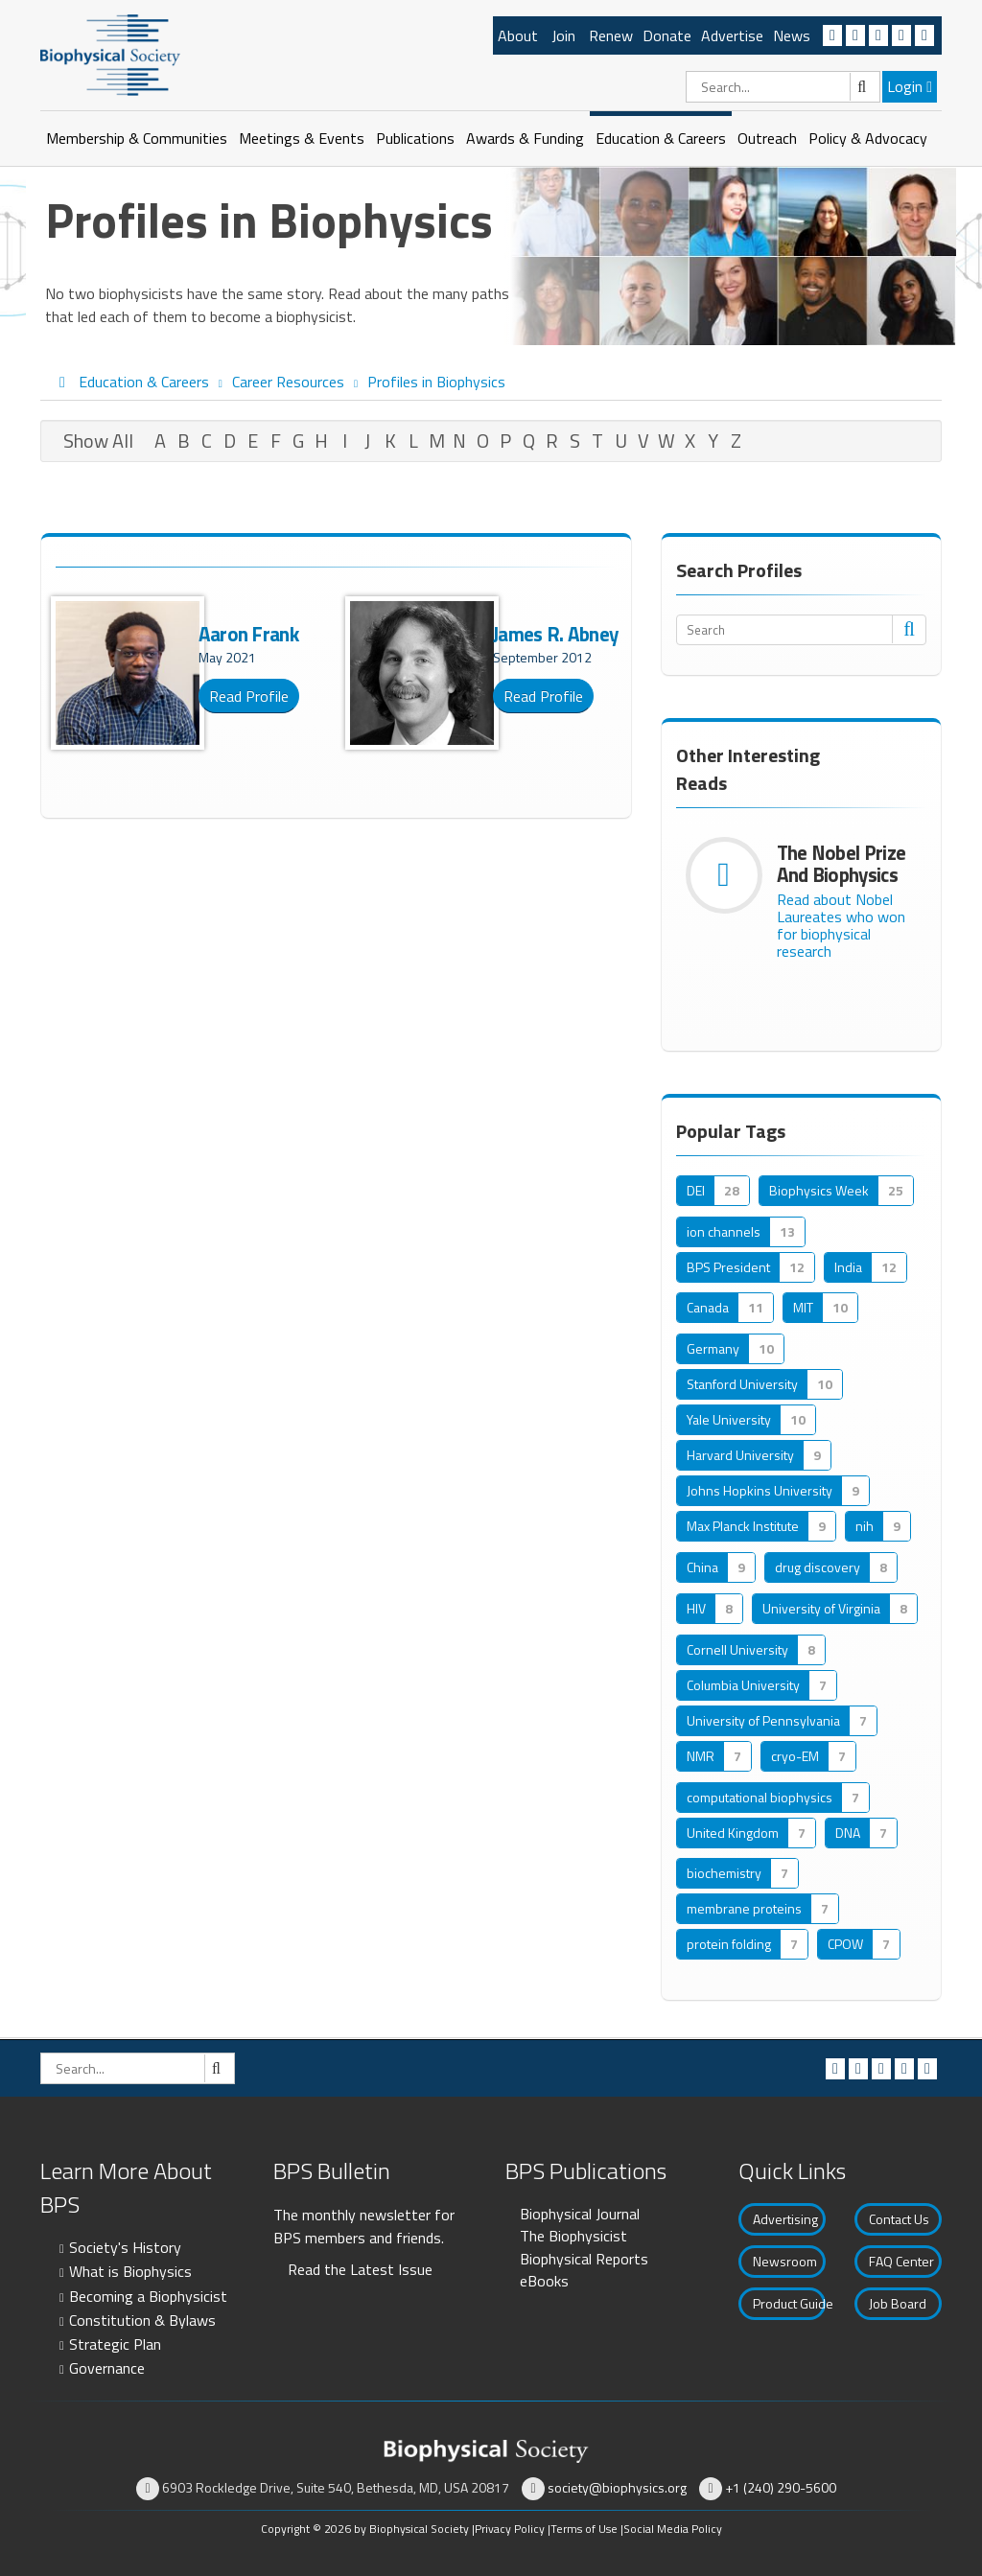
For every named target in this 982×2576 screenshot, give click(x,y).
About (518, 35)
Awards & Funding (525, 138)
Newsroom (785, 2261)
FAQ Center (901, 2261)
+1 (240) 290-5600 (780, 2487)
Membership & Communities (136, 138)
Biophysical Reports (584, 2258)
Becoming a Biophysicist (148, 2296)
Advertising (785, 2219)
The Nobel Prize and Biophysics (841, 863)
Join (563, 35)
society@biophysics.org (617, 2487)
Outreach (767, 138)
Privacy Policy (510, 2528)
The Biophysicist (573, 2235)
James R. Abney (555, 633)
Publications (415, 138)
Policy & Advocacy (867, 138)
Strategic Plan (115, 2344)
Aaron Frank (248, 633)
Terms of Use (584, 2528)
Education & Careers (661, 138)
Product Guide (789, 2303)
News (791, 35)
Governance (107, 2367)
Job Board (897, 2303)
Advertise (732, 35)
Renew (611, 35)
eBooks (544, 2280)
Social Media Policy (672, 2528)
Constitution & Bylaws (142, 2320)
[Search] (783, 87)
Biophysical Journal (580, 2213)
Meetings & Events (301, 138)
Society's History (125, 2247)
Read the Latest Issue (360, 2269)
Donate (667, 35)
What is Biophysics (130, 2271)
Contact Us (899, 2219)
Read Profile (249, 696)
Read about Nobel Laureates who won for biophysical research (841, 925)
